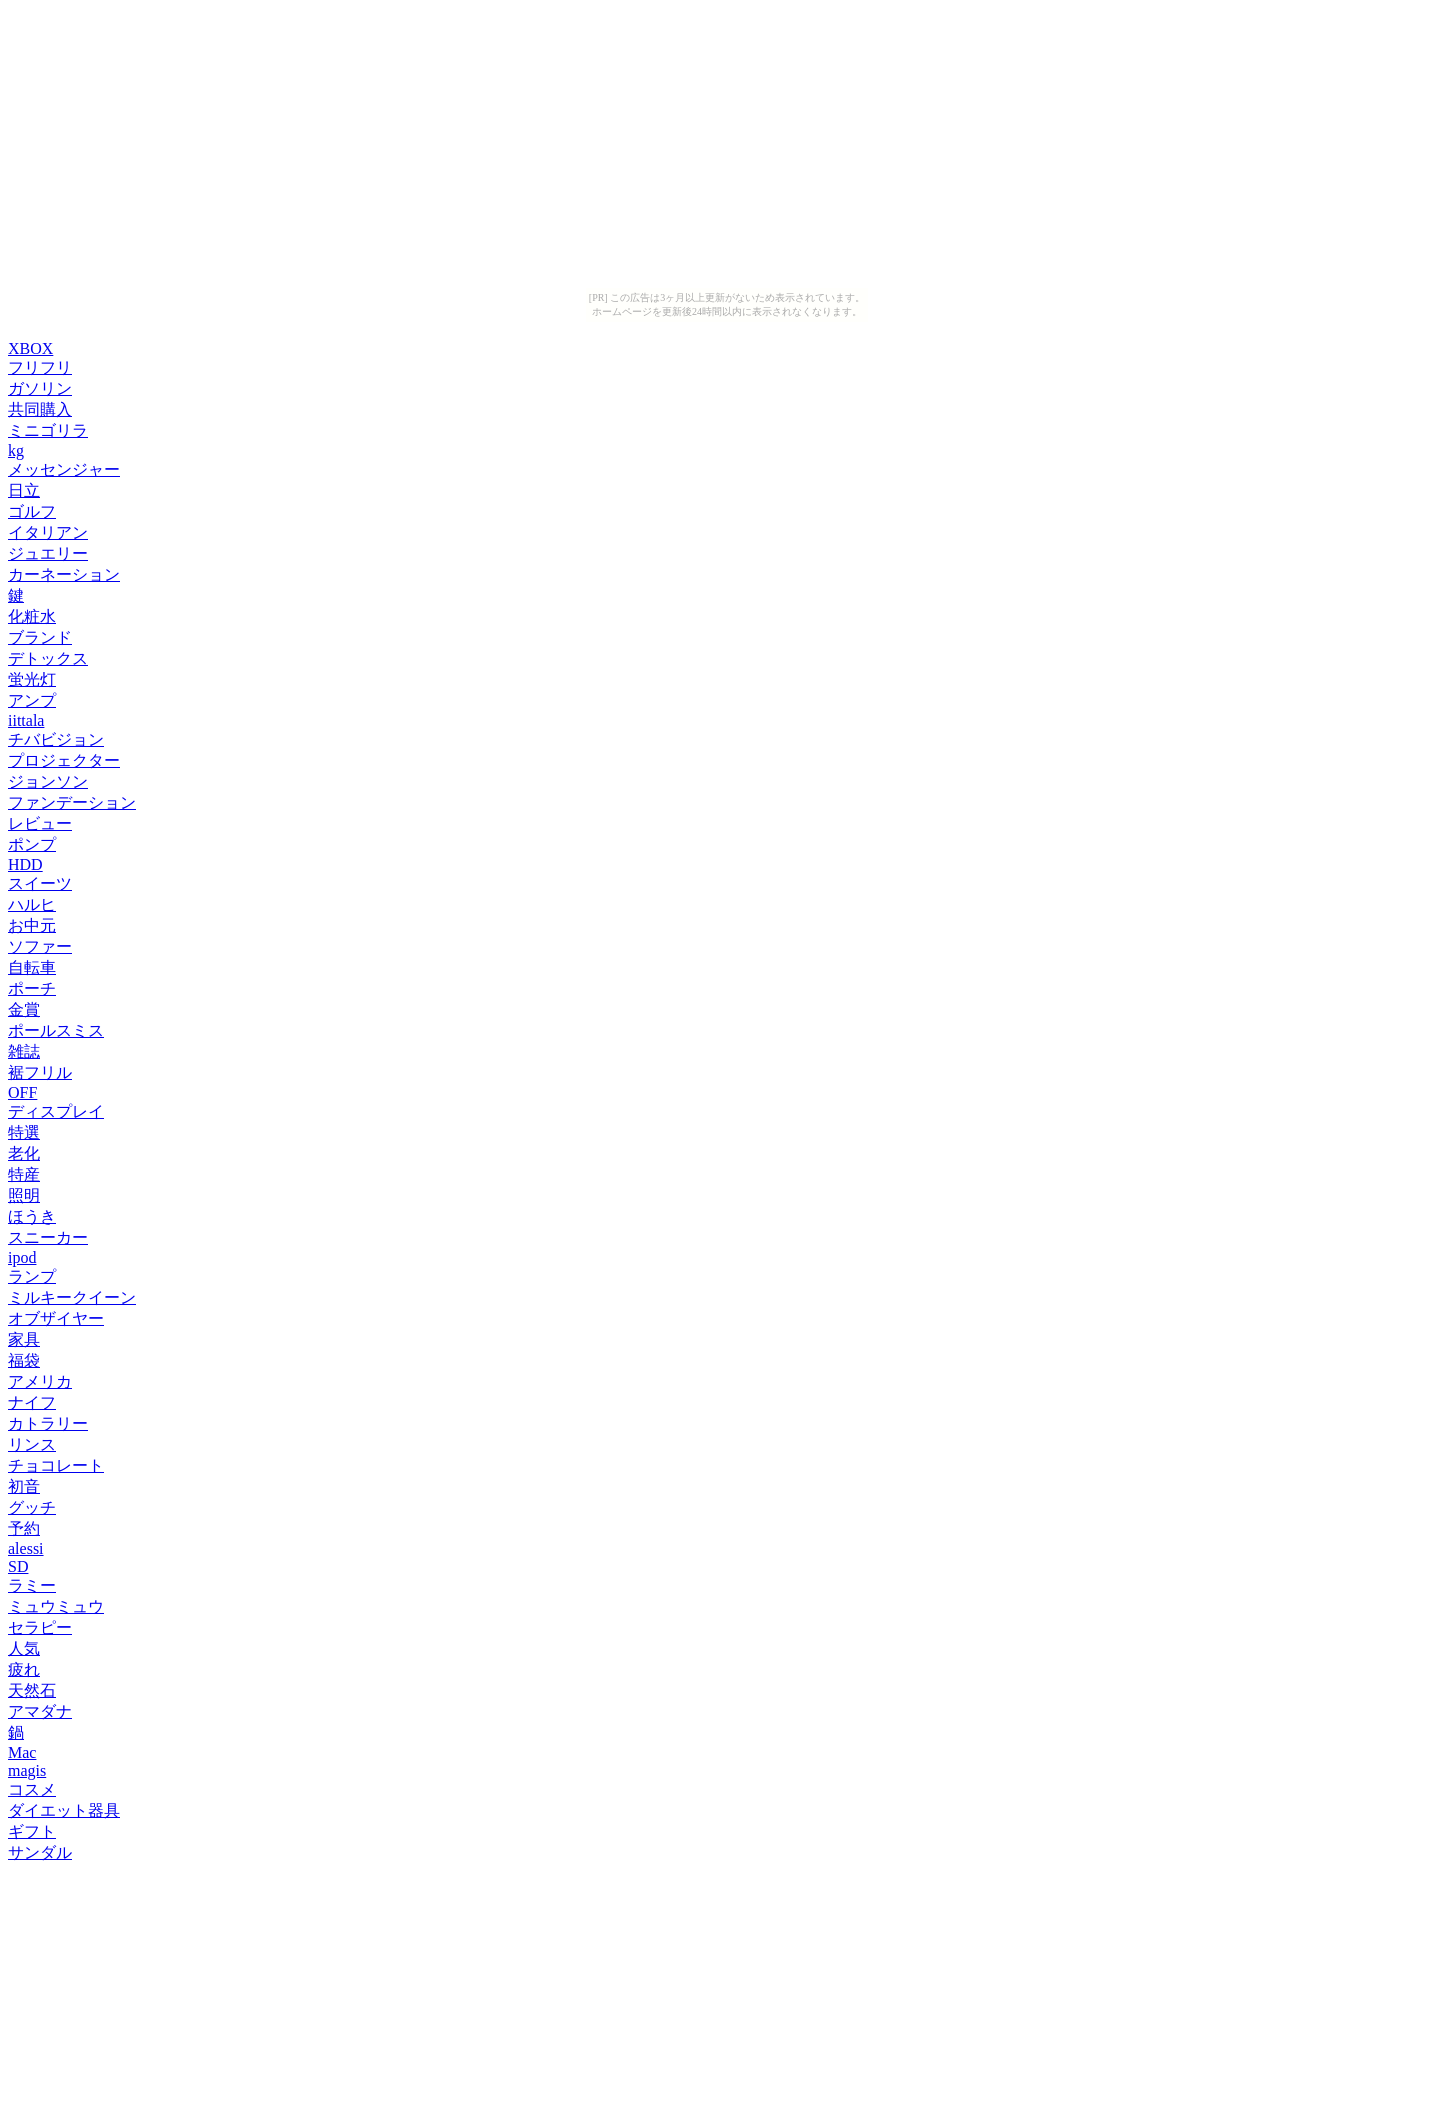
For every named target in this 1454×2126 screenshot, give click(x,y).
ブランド (40, 637)
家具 (24, 1339)
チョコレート (56, 1465)
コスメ (32, 1789)
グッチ (32, 1507)
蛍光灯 (32, 679)
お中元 (32, 925)
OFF (22, 1092)
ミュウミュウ (56, 1606)
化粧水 (32, 616)
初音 (24, 1486)
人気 (24, 1648)
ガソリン (40, 388)
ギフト (32, 1831)
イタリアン (48, 532)
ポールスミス (56, 1030)
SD (18, 1566)
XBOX (30, 348)
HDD (25, 864)
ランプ (32, 1276)
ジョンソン (48, 781)
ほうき (32, 1216)
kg (16, 450)
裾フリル (40, 1072)
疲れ (24, 1669)
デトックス (48, 658)
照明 (24, 1195)
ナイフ (32, 1402)
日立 (24, 490)
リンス (32, 1444)
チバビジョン (56, 739)
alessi (26, 1548)
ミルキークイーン (72, 1297)
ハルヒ (32, 904)
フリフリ (40, 367)
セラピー (40, 1627)
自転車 (32, 967)
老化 (24, 1153)
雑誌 (24, 1051)
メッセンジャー (64, 469)
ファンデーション (72, 802)
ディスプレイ (56, 1111)
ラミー (32, 1585)
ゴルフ (32, 511)
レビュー (40, 823)
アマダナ (40, 1711)
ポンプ (32, 844)
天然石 (32, 1690)
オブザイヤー (56, 1318)
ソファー (40, 946)
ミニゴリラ (48, 430)
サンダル (40, 1852)
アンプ (32, 700)
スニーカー (48, 1237)
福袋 (24, 1360)
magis (27, 1770)
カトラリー (48, 1423)
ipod (22, 1257)
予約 (24, 1528)
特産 (24, 1174)
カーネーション (64, 574)
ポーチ (32, 988)
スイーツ (40, 883)
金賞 (24, 1009)
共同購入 (40, 409)
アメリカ (40, 1381)
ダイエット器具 (64, 1810)
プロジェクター (64, 760)
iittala (26, 720)
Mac (22, 1752)
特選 (24, 1132)
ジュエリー (48, 553)
